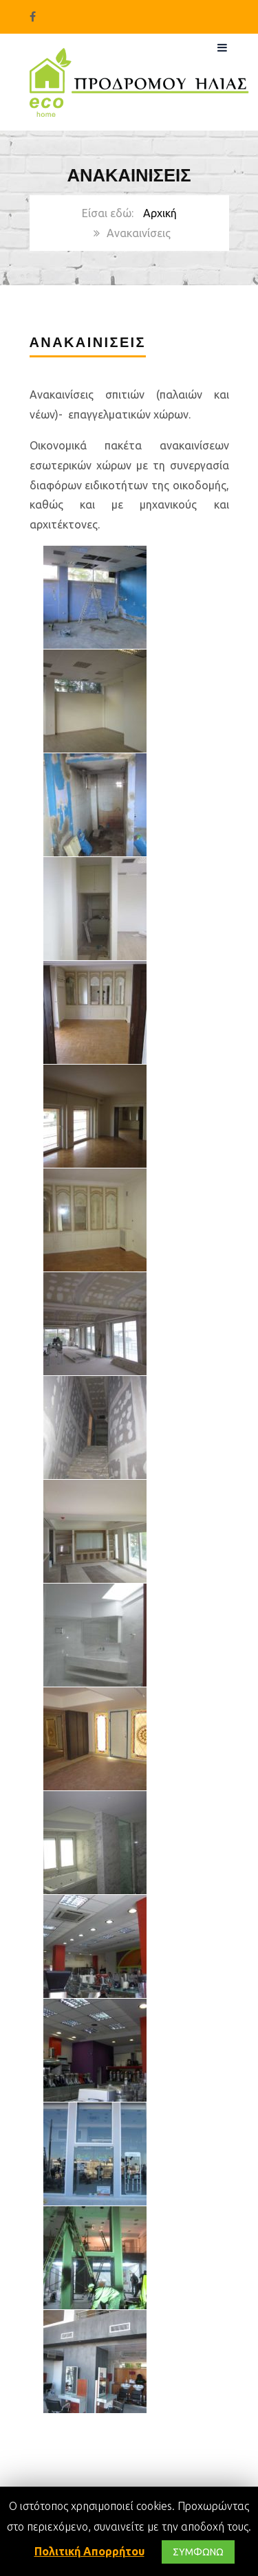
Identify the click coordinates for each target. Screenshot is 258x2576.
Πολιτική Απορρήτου (89, 2551)
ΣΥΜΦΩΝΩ (198, 2551)
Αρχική (160, 213)
